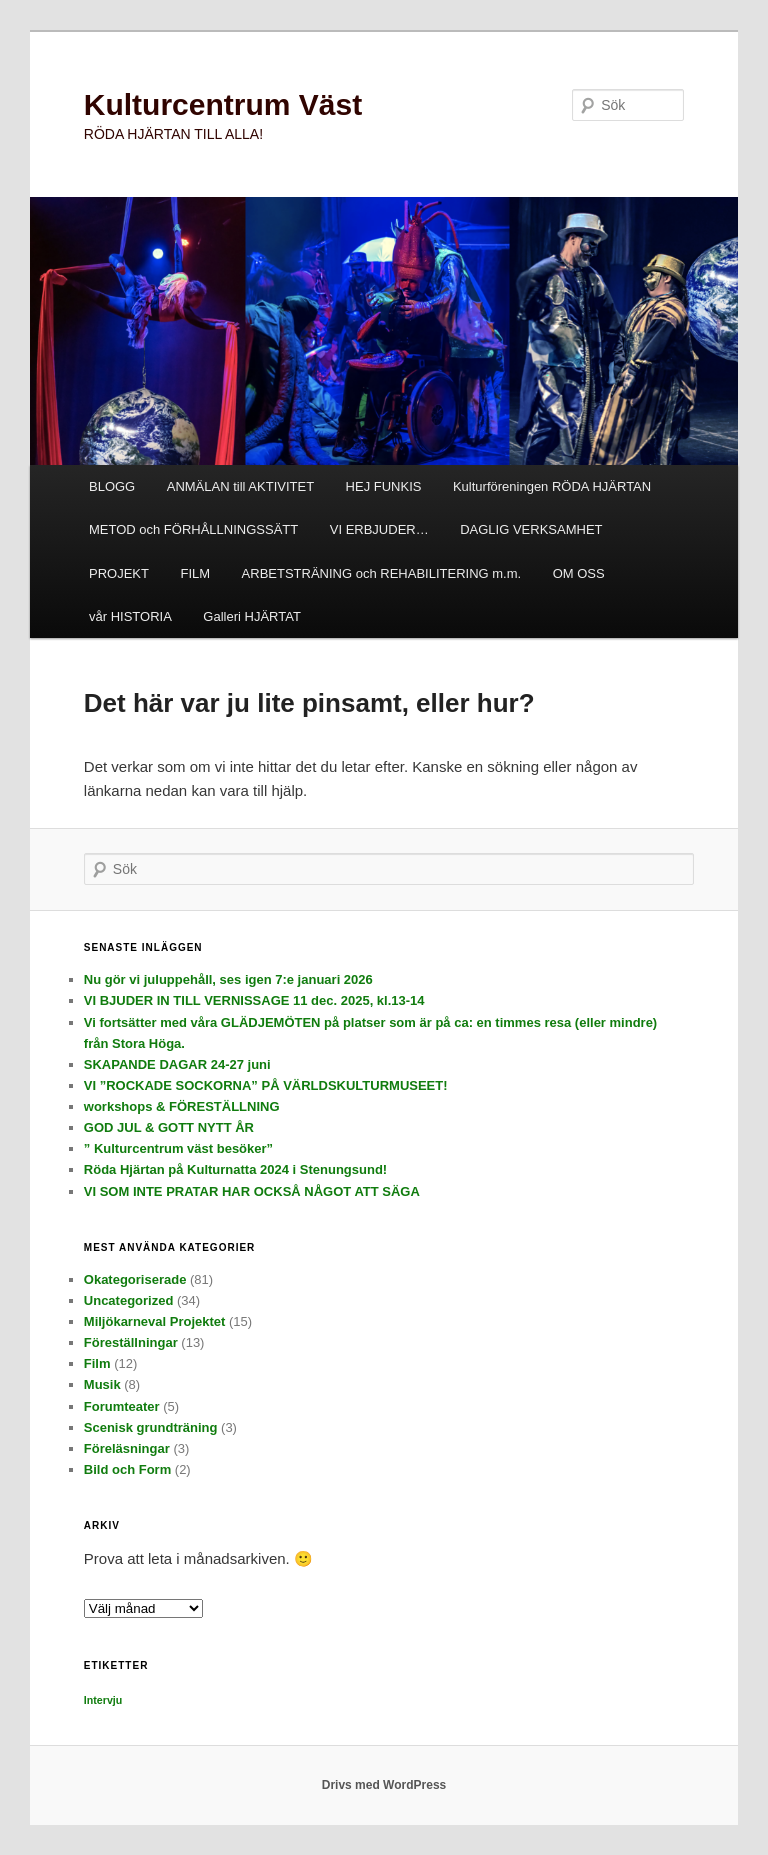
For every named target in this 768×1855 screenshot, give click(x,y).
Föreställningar (131, 1342)
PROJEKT (119, 573)
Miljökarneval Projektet (155, 1321)
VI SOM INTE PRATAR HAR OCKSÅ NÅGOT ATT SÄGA (252, 1191)
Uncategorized (129, 1300)
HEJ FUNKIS (384, 486)
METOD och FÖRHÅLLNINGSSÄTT (193, 529)
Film (97, 1363)
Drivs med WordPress (384, 1785)
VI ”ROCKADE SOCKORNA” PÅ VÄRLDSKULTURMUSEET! (266, 1085)
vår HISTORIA (130, 616)
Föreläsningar (127, 1448)
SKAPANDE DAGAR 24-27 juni (177, 1064)
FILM (195, 573)
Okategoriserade (135, 1279)
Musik (102, 1384)
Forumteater (122, 1406)
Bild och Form (127, 1469)
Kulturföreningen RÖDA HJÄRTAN (552, 486)
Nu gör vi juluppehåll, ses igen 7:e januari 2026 (228, 979)
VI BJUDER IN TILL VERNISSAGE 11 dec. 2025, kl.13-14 (254, 1000)
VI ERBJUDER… (379, 529)
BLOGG (112, 486)
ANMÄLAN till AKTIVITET (240, 486)
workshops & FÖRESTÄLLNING (182, 1106)
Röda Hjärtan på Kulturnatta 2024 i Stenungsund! (235, 1169)
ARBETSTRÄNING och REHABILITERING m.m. (382, 573)
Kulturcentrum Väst (223, 104)
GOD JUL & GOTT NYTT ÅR (169, 1127)
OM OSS (579, 573)
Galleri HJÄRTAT (252, 616)
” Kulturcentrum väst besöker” (178, 1148)
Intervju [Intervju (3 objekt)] (103, 1700)
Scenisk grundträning (151, 1427)
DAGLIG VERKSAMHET (531, 529)
